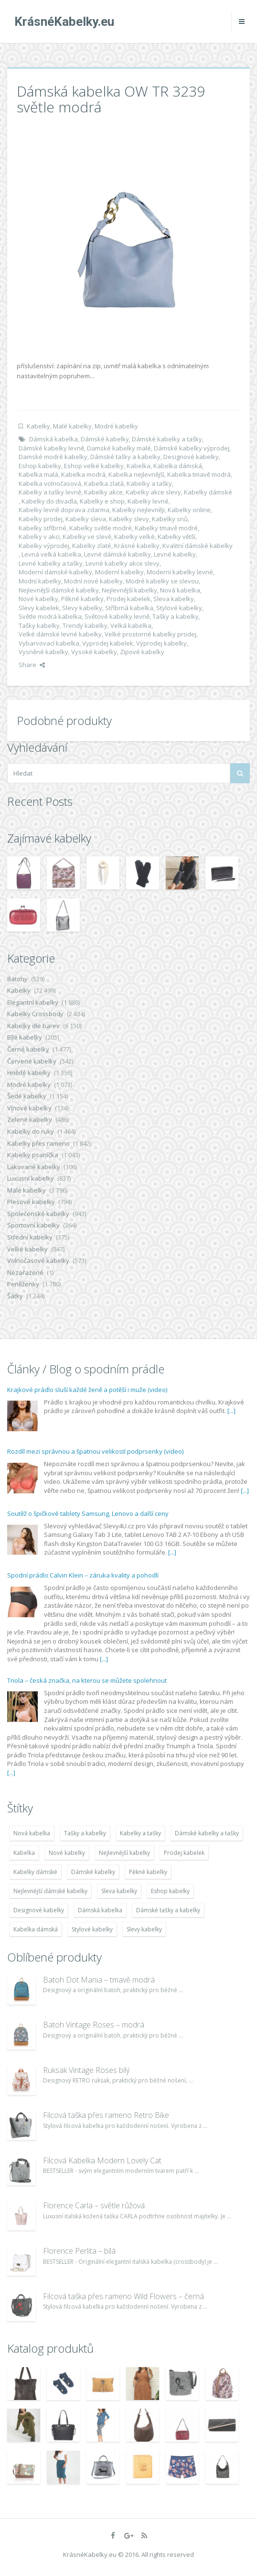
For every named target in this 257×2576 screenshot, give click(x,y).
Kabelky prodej (41, 519)
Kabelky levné (148, 501)
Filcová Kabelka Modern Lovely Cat (102, 2160)
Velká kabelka (130, 625)
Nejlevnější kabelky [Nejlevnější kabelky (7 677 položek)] (124, 1853)
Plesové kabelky (31, 1201)
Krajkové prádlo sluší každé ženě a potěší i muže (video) (87, 1389)
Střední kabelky (30, 1237)
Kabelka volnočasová (50, 483)
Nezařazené (25, 1272)
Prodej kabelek (128, 598)
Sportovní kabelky (33, 1225)
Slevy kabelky (82, 607)
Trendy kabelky (85, 625)
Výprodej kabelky (161, 643)
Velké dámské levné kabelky (60, 634)
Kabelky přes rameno (38, 1143)
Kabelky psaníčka (32, 1155)
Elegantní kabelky (32, 1002)
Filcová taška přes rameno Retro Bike (106, 2115)
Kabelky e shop (102, 501)
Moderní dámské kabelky (55, 572)
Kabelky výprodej (44, 545)
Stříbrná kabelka (129, 607)
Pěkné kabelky (82, 598)
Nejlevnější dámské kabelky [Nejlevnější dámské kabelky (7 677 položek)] (50, 1891)
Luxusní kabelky (30, 1178)
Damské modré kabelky (53, 456)
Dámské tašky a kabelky (125, 456)
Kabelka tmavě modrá (199, 474)
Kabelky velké (134, 536)
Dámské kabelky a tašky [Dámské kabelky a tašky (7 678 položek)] (207, 1833)
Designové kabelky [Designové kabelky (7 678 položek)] (38, 1910)
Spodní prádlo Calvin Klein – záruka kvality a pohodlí (83, 1575)
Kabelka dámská (177, 465)
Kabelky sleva (85, 519)
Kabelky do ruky (30, 1131)
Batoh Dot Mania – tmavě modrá (99, 1979)
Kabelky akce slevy (153, 492)
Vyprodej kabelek (107, 643)
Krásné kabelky (137, 545)
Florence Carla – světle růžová (94, 2205)
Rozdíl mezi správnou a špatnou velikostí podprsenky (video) (95, 1451)
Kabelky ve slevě (87, 536)
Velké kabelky (27, 1249)
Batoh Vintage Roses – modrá (93, 2024)
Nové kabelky (38, 598)
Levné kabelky (175, 554)
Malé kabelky (72, 426)
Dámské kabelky (105, 439)
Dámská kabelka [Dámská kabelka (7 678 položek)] (100, 1910)
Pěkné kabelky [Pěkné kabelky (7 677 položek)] (148, 1872)
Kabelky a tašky (149, 483)
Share (32, 664)
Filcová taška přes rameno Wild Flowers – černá (123, 2296)
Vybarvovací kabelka (49, 643)
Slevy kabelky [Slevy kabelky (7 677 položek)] (144, 1929)
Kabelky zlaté (91, 545)
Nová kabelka (180, 590)
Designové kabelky (191, 456)
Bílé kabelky (24, 1037)
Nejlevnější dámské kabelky (59, 590)
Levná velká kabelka (51, 554)
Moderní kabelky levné (180, 572)
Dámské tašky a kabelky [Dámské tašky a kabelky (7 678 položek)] (168, 1910)
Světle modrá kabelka (50, 616)
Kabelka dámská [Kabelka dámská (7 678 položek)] (35, 1929)
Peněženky (23, 1284)
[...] (231, 1410)
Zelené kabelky (29, 1119)
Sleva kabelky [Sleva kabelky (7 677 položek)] (119, 1891)
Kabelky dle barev (33, 1025)
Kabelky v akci (39, 536)
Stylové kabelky (179, 607)
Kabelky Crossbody (35, 1013)
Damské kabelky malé (119, 448)
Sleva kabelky (173, 598)
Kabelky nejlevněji (138, 509)
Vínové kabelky (29, 1108)
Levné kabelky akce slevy (123, 563)
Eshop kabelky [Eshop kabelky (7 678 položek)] (170, 1891)
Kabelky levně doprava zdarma (64, 509)
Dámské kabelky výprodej (191, 448)
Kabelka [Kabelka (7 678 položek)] (24, 1853)
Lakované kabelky (33, 1166)
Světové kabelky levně (117, 616)
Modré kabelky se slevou (162, 581)
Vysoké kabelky (94, 651)
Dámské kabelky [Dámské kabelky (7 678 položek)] (93, 1872)
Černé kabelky (28, 1049)
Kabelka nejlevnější (136, 474)
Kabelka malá (38, 474)
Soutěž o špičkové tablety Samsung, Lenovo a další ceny (88, 1513)
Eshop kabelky (40, 465)
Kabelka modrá (83, 474)
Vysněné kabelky (43, 651)
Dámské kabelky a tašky (167, 439)
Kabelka (138, 465)
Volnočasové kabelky (38, 1260)
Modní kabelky (40, 581)
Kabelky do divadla (49, 501)
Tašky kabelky (39, 625)
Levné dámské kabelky (117, 554)
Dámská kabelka (53, 439)
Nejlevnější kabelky (129, 590)
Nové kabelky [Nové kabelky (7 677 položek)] (67, 1853)
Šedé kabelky (26, 1096)
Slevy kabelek (39, 607)
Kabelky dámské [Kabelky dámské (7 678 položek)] (35, 1872)
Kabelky (38, 426)
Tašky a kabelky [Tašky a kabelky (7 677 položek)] (85, 1833)
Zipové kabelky (142, 651)
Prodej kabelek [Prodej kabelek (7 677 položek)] (184, 1853)
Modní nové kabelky (93, 581)
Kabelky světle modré (100, 528)
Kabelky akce (103, 492)
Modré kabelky (116, 426)
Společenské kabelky (38, 1213)
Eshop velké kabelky (94, 465)
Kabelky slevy (129, 519)
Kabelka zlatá (104, 483)
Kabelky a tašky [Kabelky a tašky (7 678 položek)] (140, 1833)
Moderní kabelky (119, 572)
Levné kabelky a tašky (51, 563)
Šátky (15, 1296)
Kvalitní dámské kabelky (197, 545)
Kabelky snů (170, 519)
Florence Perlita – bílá (79, 2251)
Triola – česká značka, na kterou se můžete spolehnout (87, 1680)
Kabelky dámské (208, 492)
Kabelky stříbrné (42, 528)
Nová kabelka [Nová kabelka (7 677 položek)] (31, 1833)
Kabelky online (189, 509)
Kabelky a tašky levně (50, 492)
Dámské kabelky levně (51, 448)
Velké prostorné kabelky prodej (150, 634)
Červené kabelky (31, 1061)
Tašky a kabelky (175, 616)
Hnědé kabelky (29, 1072)
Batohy (17, 979)
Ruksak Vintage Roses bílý (86, 2070)
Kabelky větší (176, 536)
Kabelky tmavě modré (166, 528)
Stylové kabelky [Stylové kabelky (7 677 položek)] (92, 1929)
